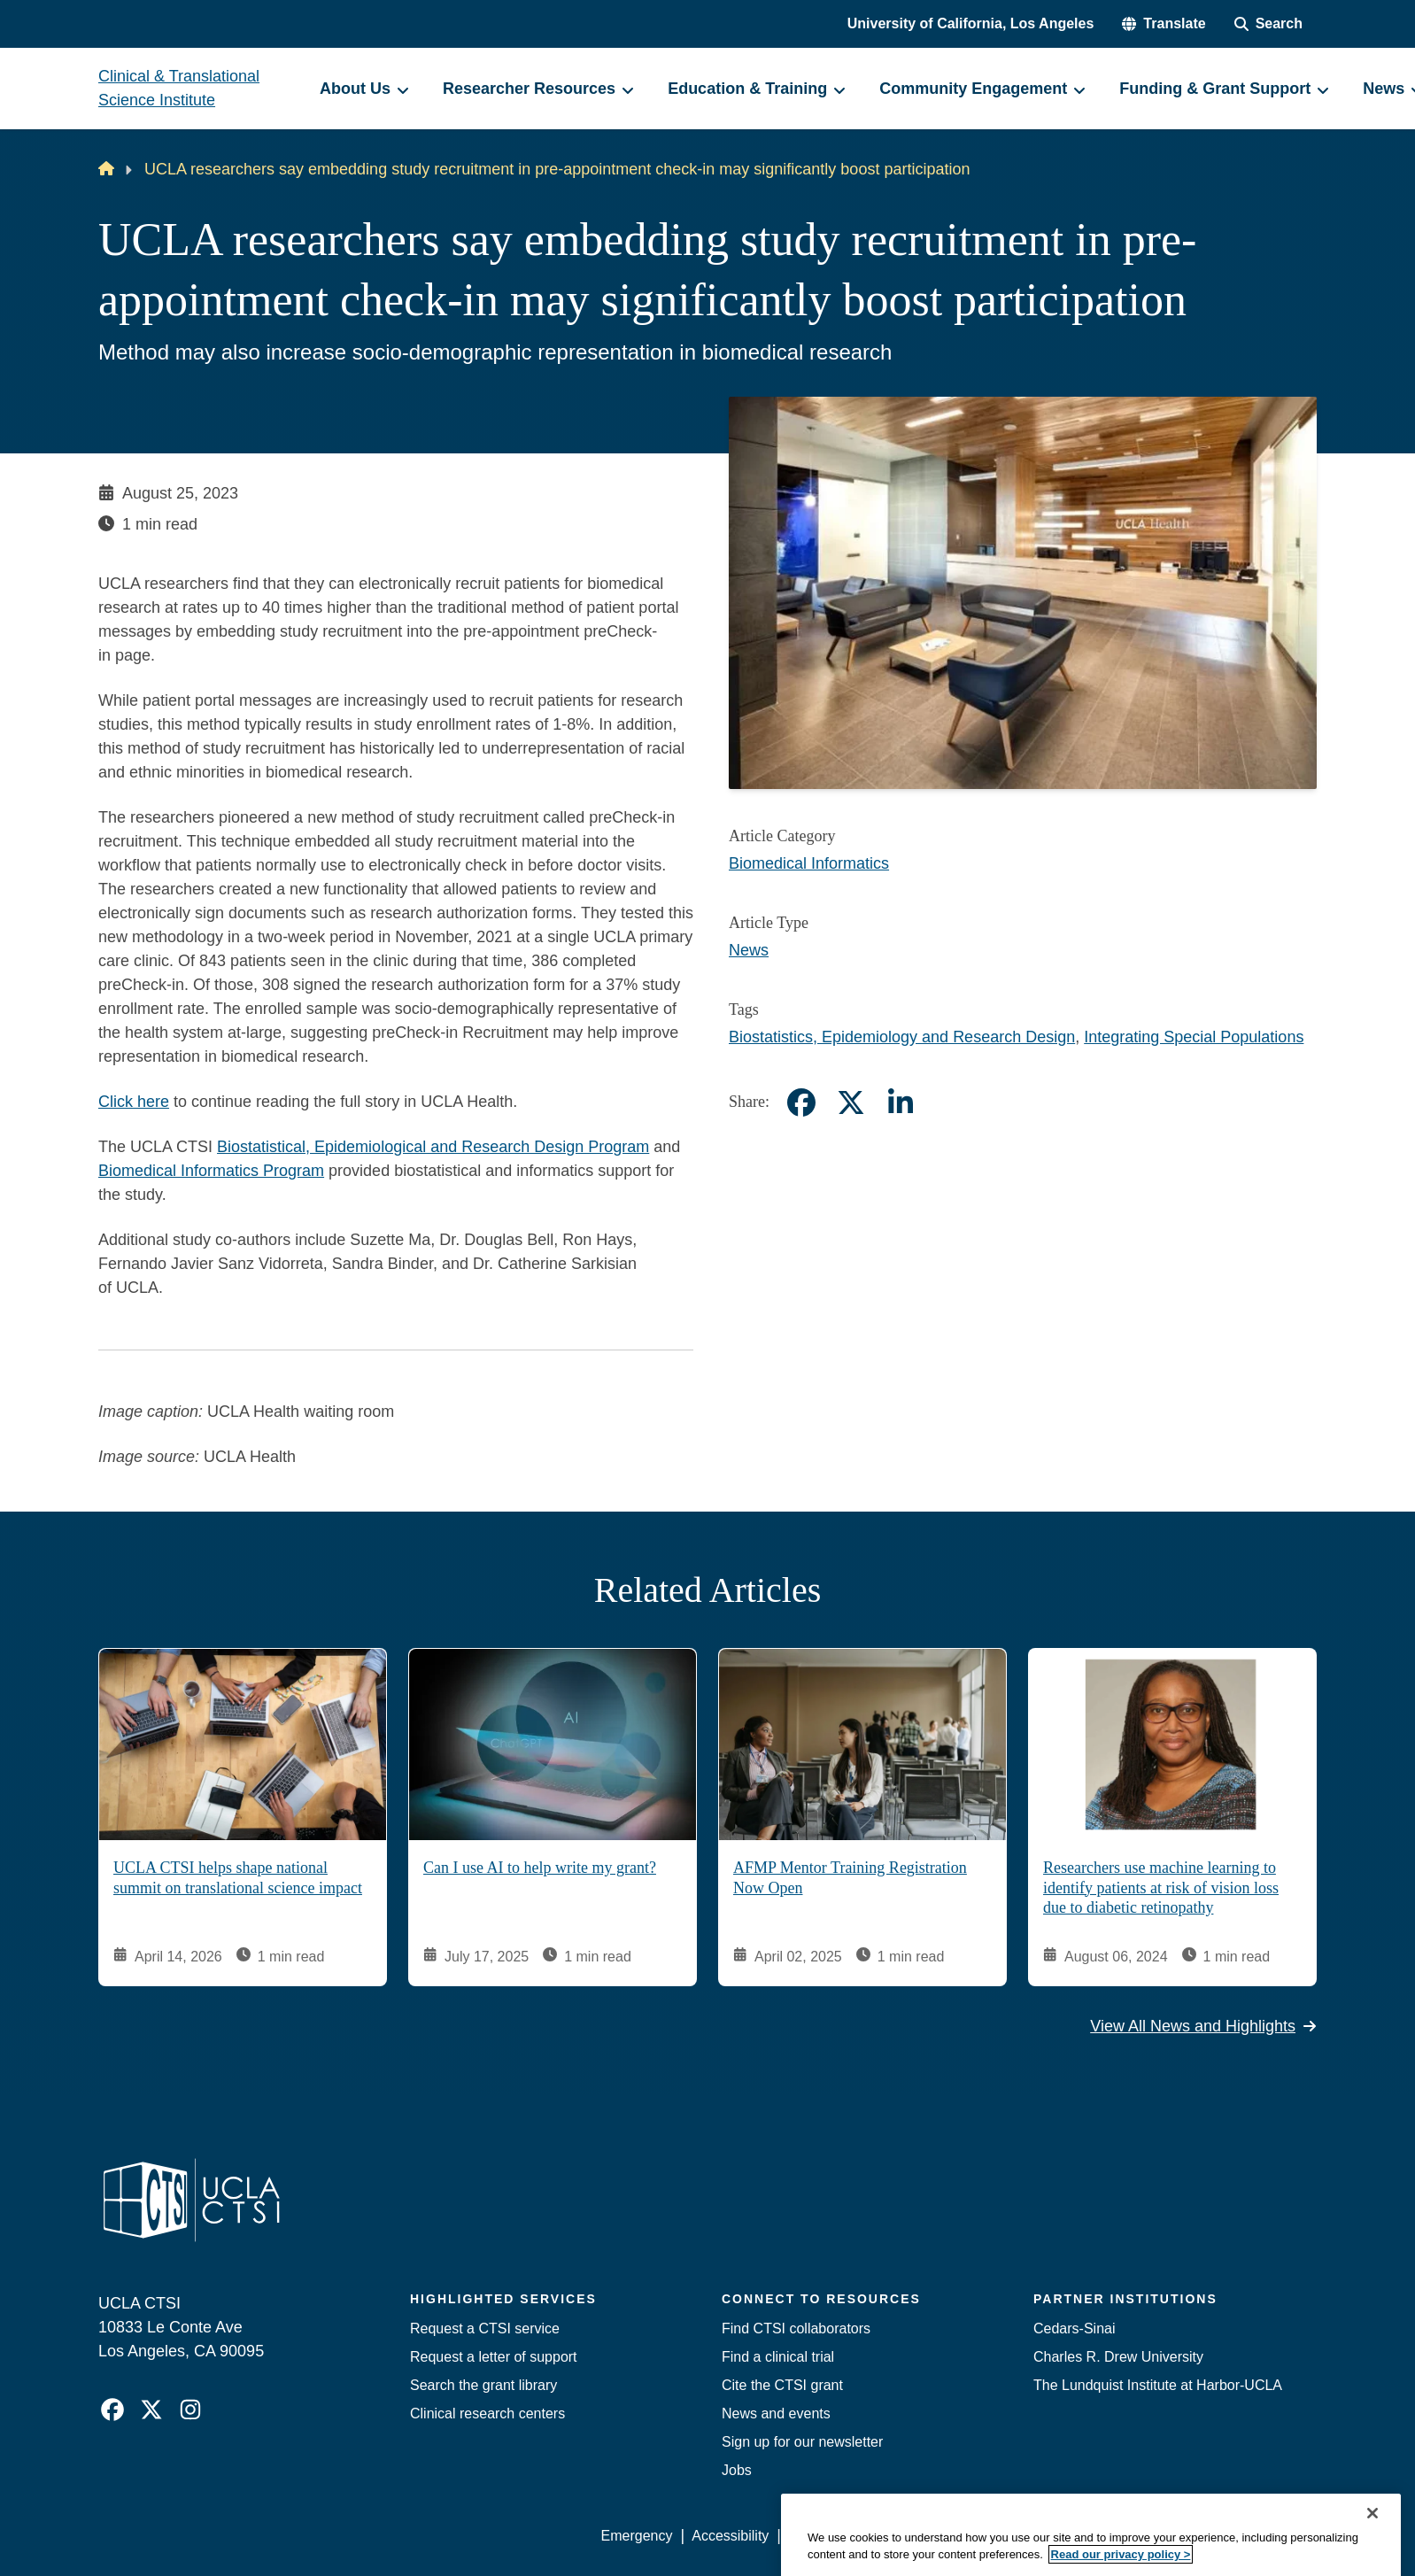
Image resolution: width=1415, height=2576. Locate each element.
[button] (1163, 23)
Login (1149, 2535)
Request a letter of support (493, 2356)
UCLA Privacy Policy (852, 2535)
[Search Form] (1268, 23)
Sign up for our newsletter (802, 2441)
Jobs (737, 2470)
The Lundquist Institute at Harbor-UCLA (1157, 2385)
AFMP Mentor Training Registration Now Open (850, 1878)
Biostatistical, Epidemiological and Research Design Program (433, 1147)
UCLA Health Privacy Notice (1025, 2535)
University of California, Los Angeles (970, 23)
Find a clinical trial (778, 2356)
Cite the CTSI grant (782, 2385)
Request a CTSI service (485, 2328)
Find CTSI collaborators (796, 2328)
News (749, 950)
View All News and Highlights (1203, 2026)
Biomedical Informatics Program (211, 1171)
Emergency (637, 2535)
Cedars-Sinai (1074, 2328)
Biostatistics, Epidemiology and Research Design (902, 1037)
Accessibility (730, 2535)
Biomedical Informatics (809, 863)
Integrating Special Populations (1193, 1037)
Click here (133, 1101)
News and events (776, 2413)
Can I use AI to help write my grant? (539, 1867)
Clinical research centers (487, 2413)
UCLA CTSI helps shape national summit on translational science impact (237, 1878)
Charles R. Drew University (1118, 2356)
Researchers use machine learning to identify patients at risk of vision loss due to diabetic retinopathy (1161, 1887)
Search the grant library (483, 2385)
